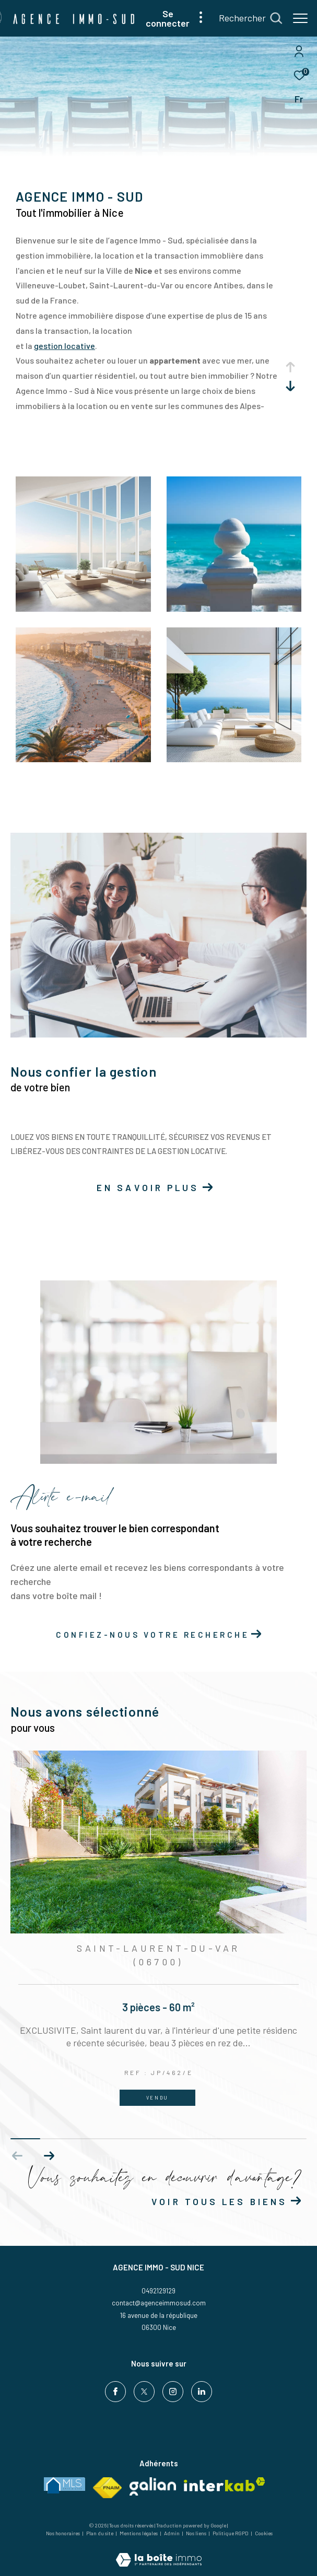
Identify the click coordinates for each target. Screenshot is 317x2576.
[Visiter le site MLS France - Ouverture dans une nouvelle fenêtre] (64, 2485)
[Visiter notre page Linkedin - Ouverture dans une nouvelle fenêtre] (201, 2391)
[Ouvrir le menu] (300, 18)
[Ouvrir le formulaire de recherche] (250, 18)
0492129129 (158, 2291)
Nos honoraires (63, 2533)
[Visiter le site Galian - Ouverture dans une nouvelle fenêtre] (153, 2486)
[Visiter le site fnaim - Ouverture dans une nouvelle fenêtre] (107, 2487)
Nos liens (196, 2533)
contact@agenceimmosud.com (159, 2303)
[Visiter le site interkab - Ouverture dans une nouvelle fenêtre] (224, 2484)
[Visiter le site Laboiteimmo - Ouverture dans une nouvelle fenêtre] (159, 2552)
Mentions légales (139, 2533)
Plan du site (100, 2533)
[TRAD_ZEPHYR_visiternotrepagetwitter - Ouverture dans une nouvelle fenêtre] (144, 2391)
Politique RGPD (231, 2533)
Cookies (264, 2533)
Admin (172, 2533)
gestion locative (64, 346)
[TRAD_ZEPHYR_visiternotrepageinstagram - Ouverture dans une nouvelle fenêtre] (172, 2391)
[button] (49, 2155)
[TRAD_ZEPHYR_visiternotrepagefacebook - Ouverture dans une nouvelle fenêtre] (115, 2391)
